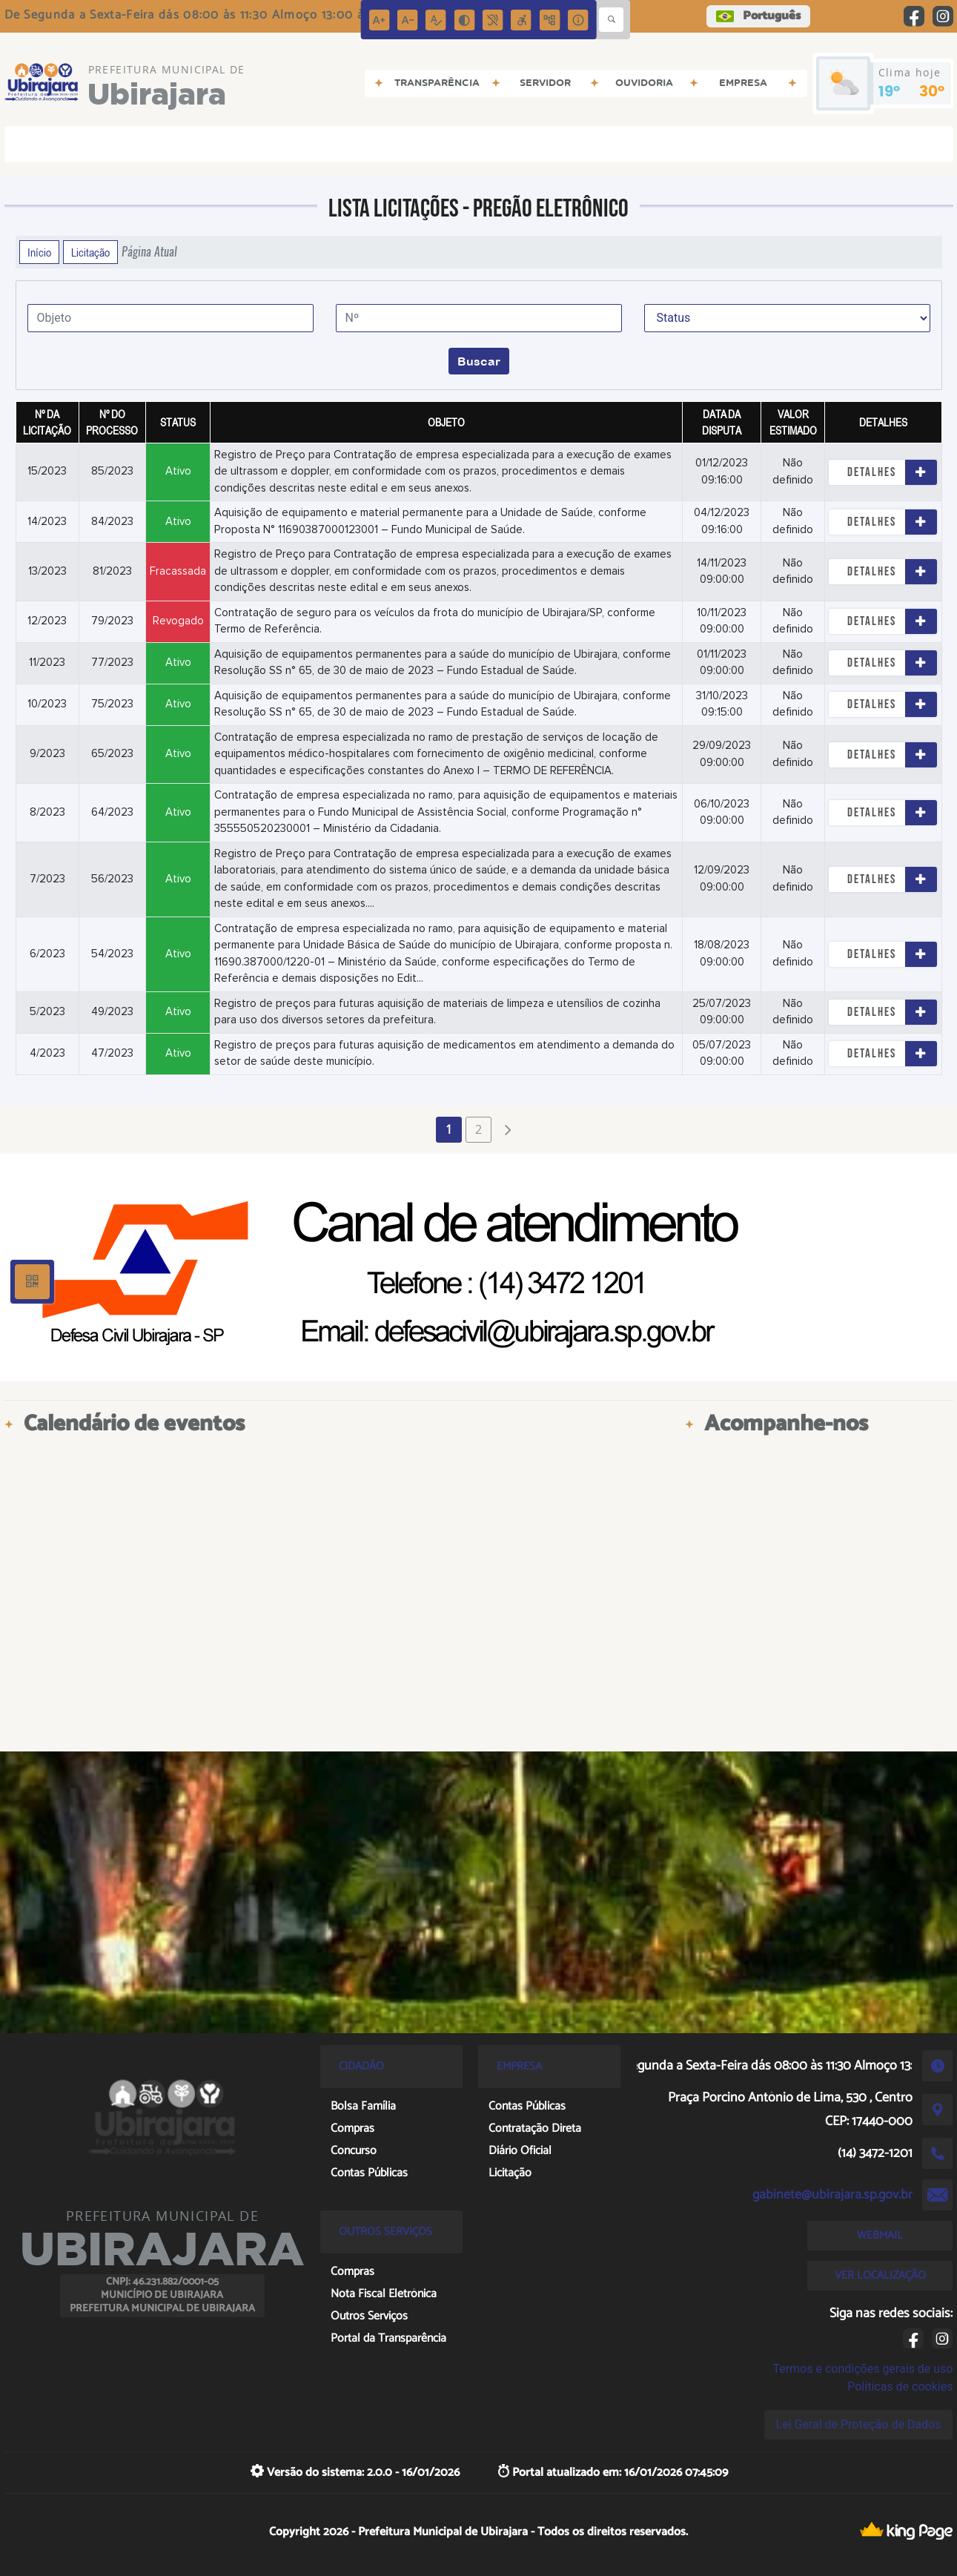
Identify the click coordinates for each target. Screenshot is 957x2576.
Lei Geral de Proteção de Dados (858, 2424)
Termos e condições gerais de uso (862, 2369)
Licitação (90, 252)
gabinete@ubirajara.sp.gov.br (832, 2195)
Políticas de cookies (900, 2387)
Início (39, 252)
